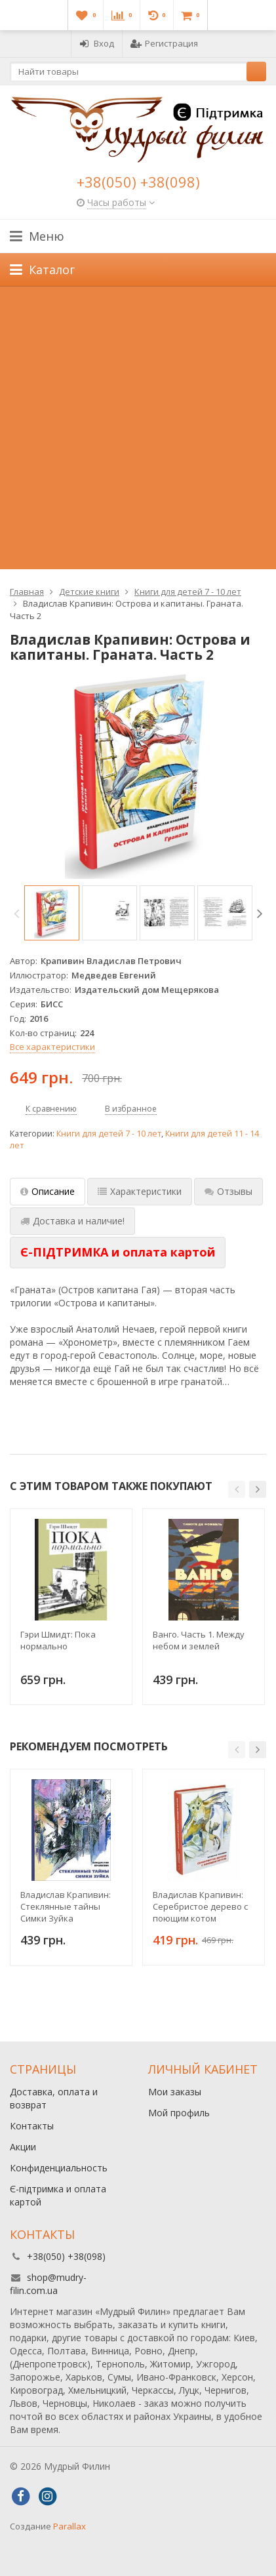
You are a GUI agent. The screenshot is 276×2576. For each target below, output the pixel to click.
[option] (52, 912)
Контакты (32, 2126)
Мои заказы (174, 2091)
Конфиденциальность (59, 2168)
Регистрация (164, 43)
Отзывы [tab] (228, 1191)
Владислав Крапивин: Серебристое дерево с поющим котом (200, 1906)
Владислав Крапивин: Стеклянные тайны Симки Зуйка (65, 1906)
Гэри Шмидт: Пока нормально (58, 1640)
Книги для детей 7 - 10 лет (108, 1133)
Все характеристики (52, 1047)
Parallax (69, 2526)
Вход (96, 43)
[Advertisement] (138, 431)
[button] (236, 1489)
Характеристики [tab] (140, 1191)
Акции (23, 2147)
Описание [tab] (47, 1191)
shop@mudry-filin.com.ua (48, 2284)
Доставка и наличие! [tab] (72, 1221)
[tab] (118, 1252)
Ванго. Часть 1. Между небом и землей (199, 1640)
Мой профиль (179, 2112)
